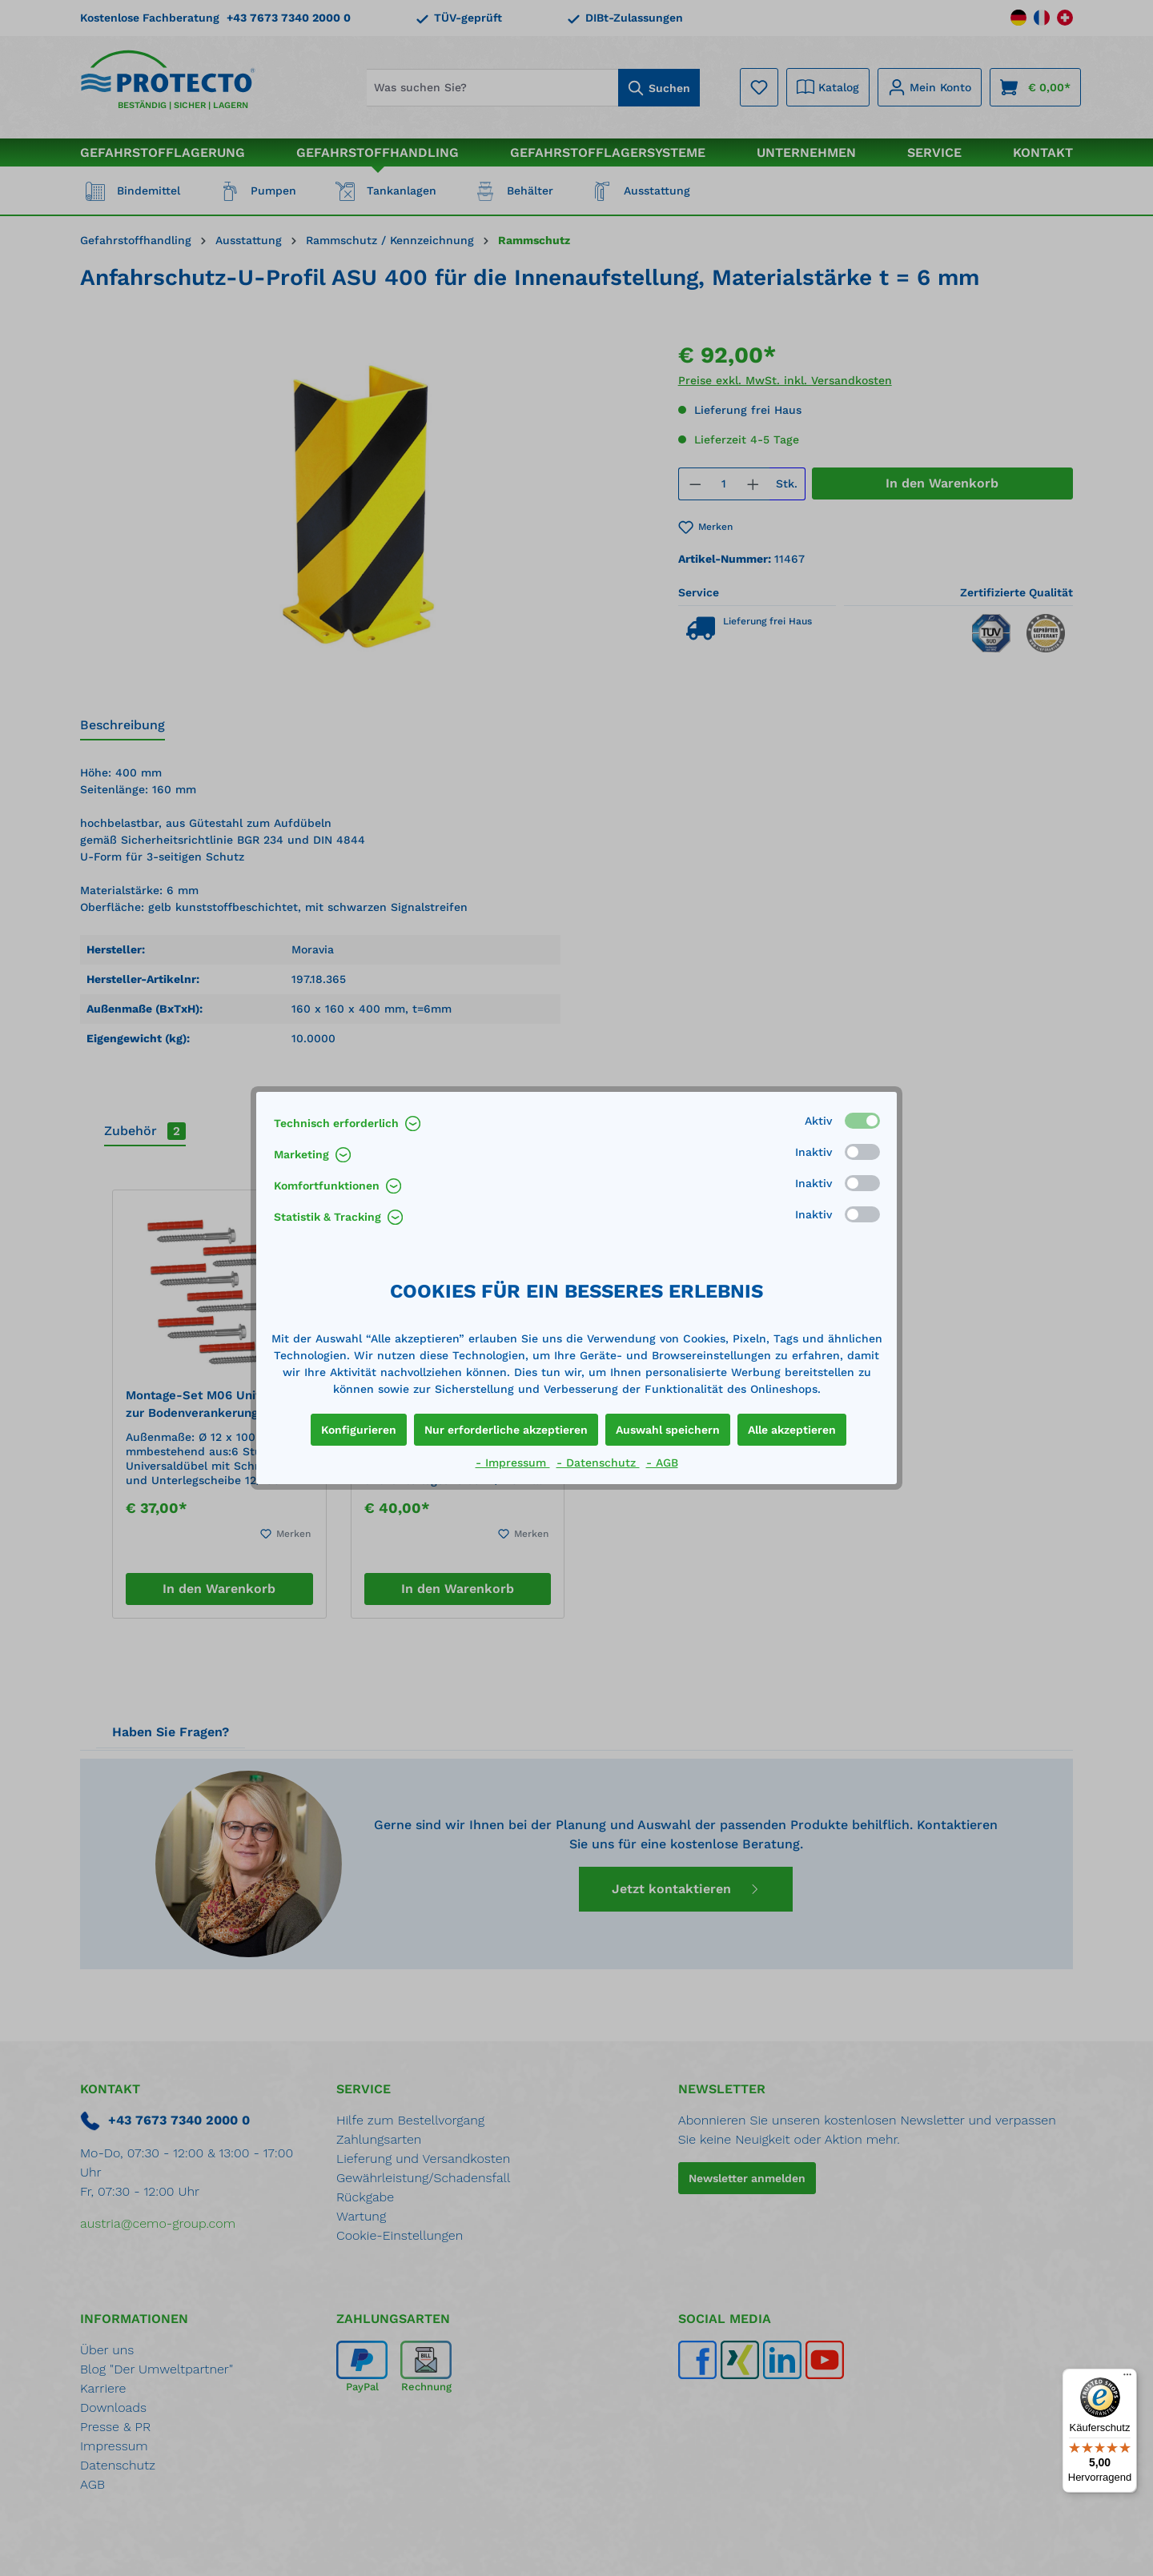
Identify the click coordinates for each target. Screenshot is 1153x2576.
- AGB (662, 1462)
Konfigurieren (358, 1429)
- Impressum (513, 1462)
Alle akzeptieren (792, 1429)
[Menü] (1127, 2378)
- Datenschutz (598, 1462)
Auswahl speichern (668, 1429)
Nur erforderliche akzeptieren (506, 1429)
